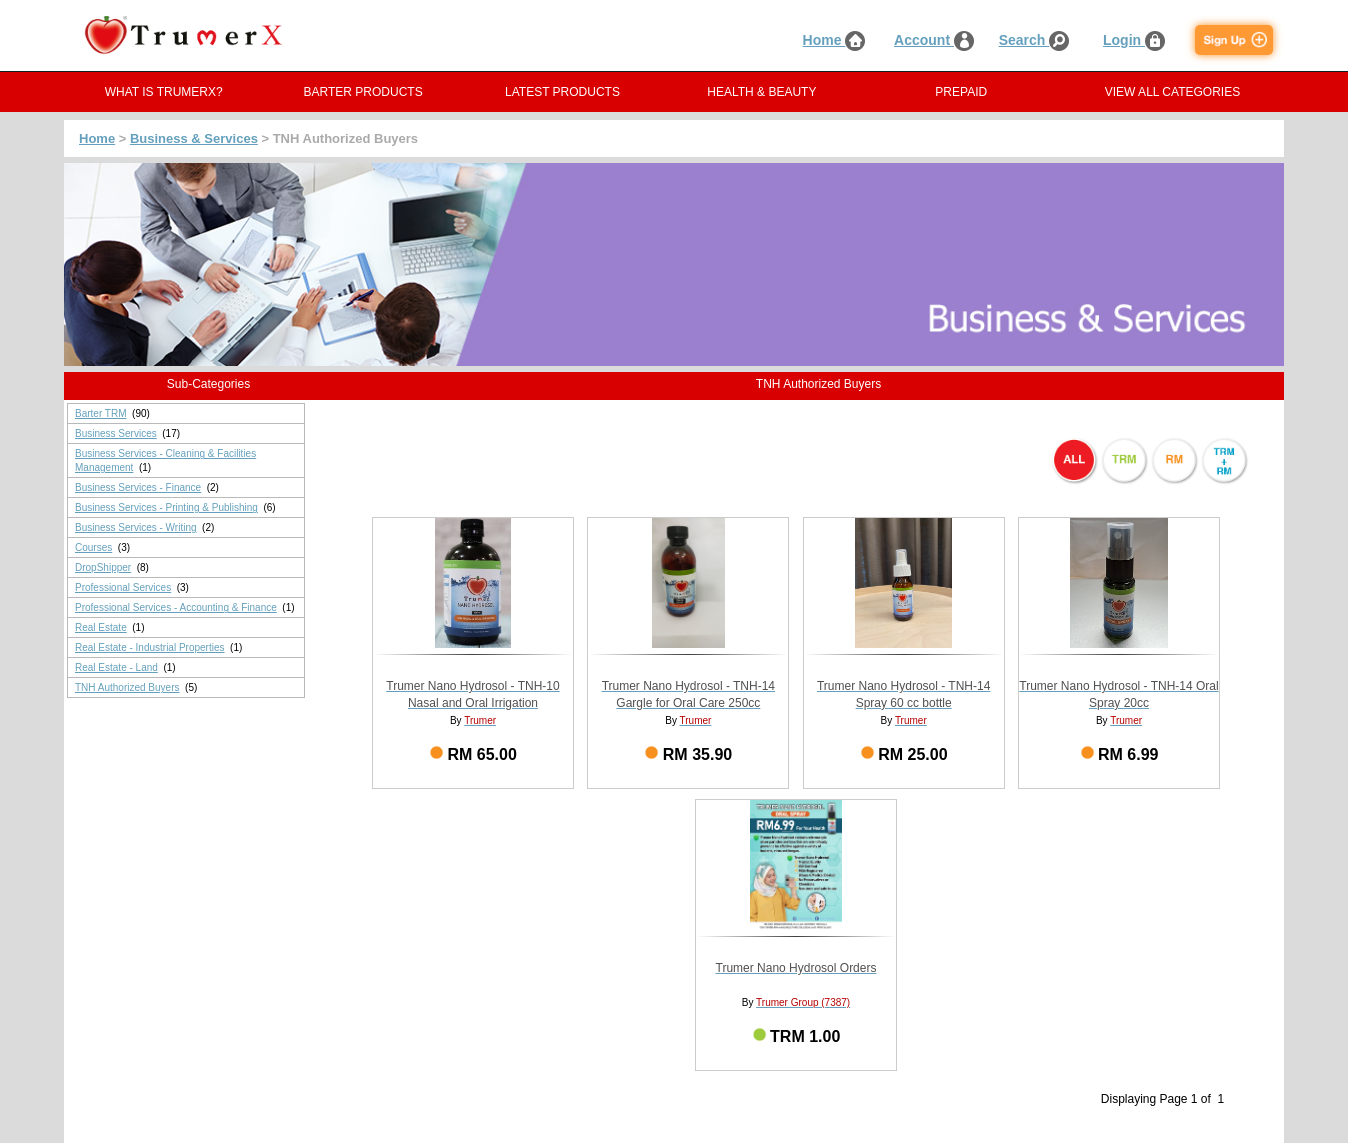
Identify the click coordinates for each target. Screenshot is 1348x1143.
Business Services (116, 433)
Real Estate (101, 627)
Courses (93, 547)
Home (834, 40)
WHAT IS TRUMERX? (164, 92)
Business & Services (194, 138)
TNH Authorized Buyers (127, 687)
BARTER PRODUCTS (363, 92)
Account (934, 40)
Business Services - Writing (136, 527)
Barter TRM (101, 413)
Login (1134, 40)
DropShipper (103, 567)
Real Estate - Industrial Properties (150, 647)
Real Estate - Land (116, 667)
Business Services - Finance (138, 487)
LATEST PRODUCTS (562, 92)
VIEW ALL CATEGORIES (1172, 92)
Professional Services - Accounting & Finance (176, 607)
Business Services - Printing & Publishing (166, 507)
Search (1034, 40)
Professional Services (123, 587)
